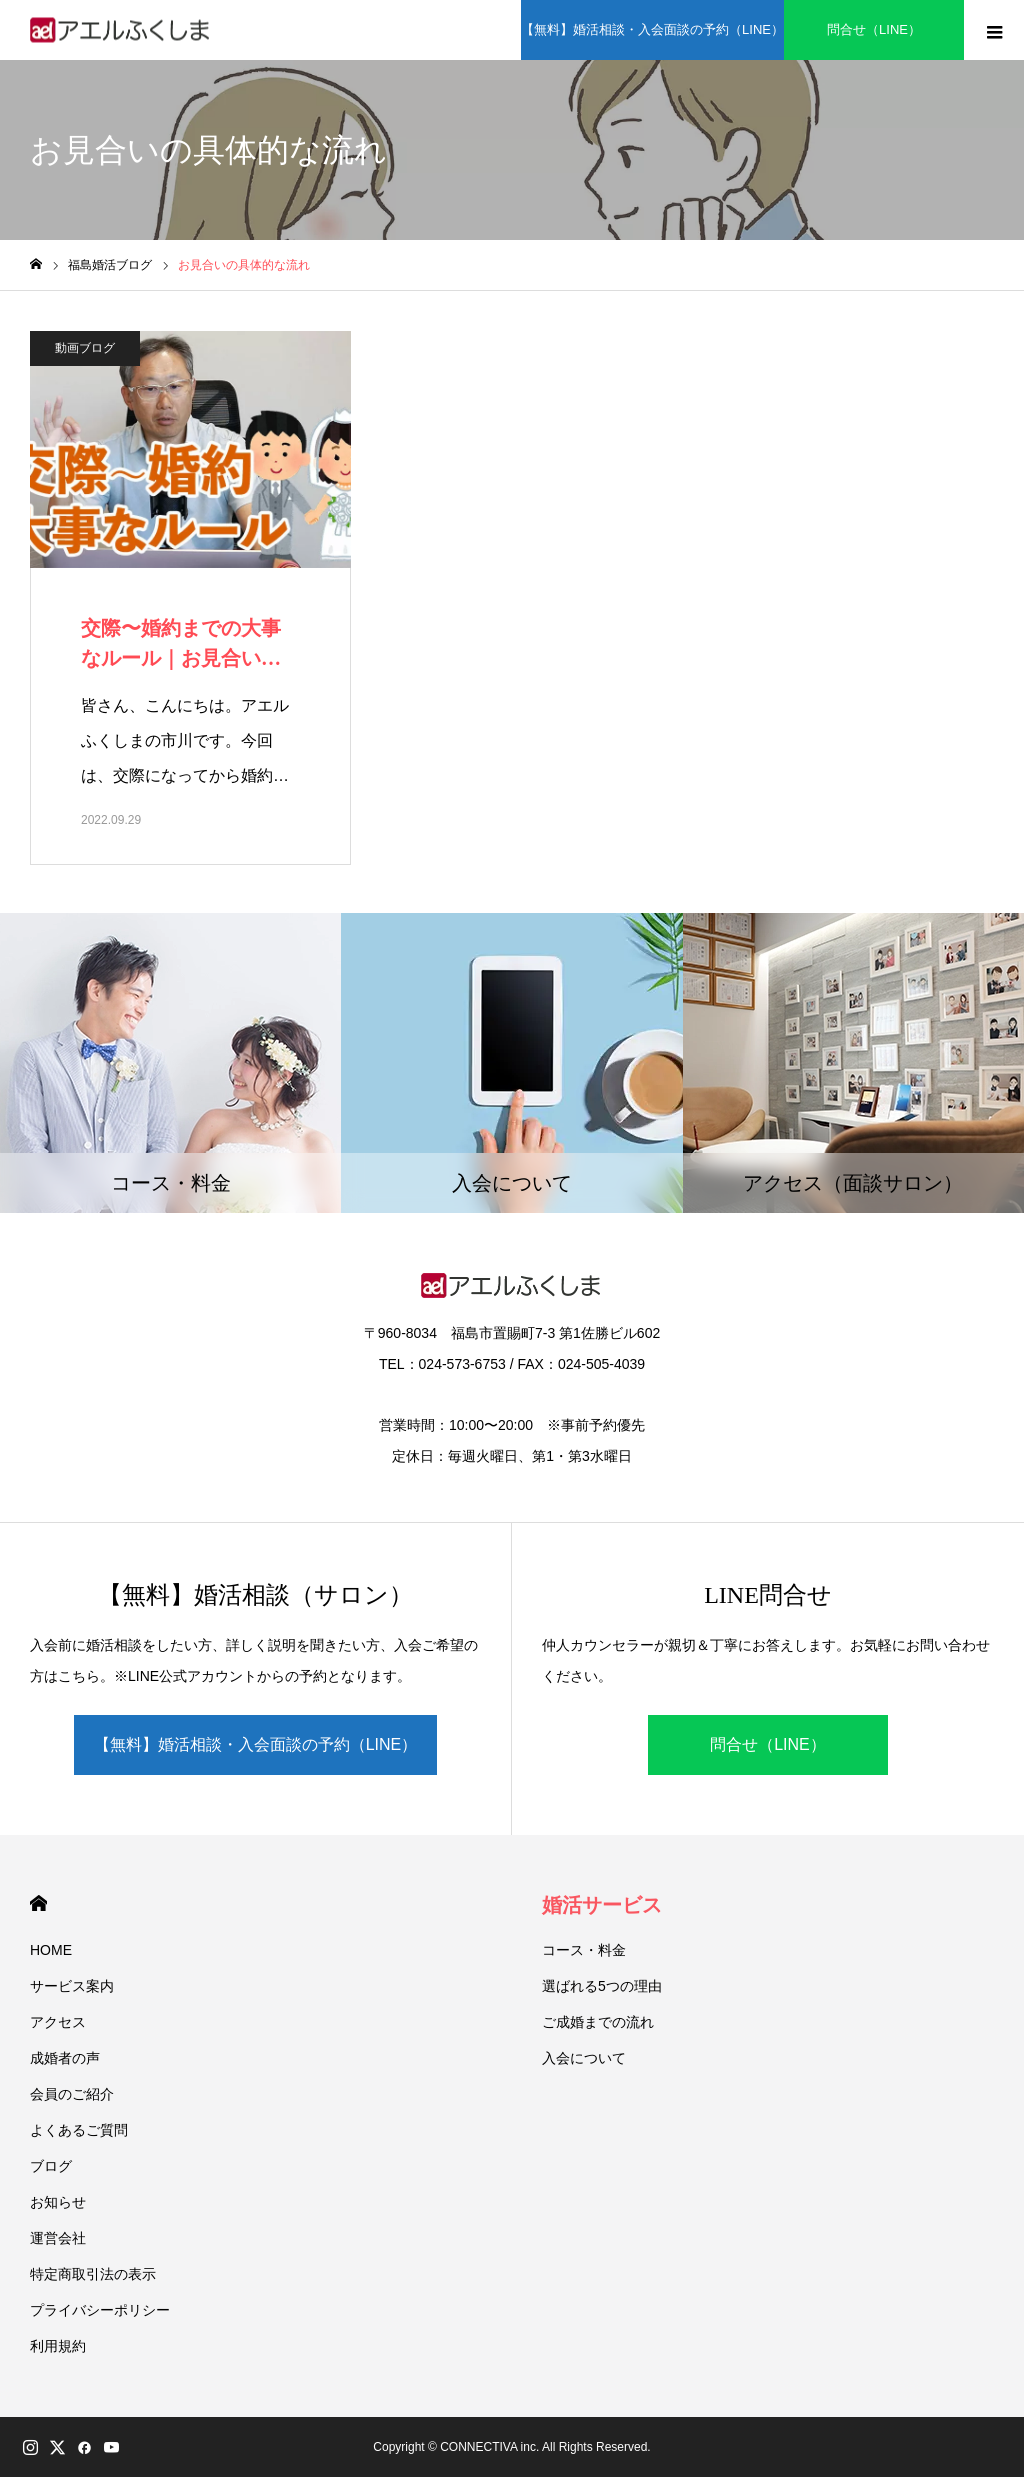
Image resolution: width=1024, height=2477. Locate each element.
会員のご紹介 (72, 2094)
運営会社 (58, 2238)
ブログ (51, 2166)
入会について (584, 2058)
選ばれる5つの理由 (602, 1986)
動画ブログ (85, 348)
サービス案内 (72, 1986)
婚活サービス (602, 1905)
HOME (38, 1903)
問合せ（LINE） (874, 29)
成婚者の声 (65, 2058)
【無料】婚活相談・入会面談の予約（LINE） (652, 29)
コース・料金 (584, 1950)
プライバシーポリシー (100, 2310)
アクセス (58, 2022)
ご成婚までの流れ (598, 2022)
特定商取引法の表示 (93, 2274)
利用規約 (58, 2346)
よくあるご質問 (79, 2130)
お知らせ (58, 2202)
